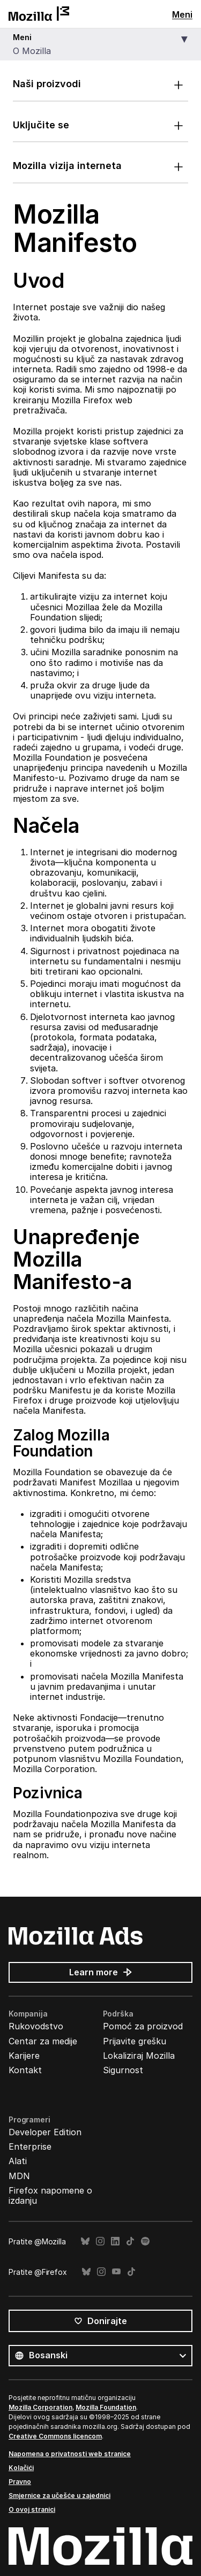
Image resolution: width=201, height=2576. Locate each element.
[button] (100, 44)
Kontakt (25, 2070)
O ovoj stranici (32, 2509)
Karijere (24, 2055)
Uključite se (41, 125)
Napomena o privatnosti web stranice (70, 2454)
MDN (19, 2176)
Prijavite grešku (134, 2041)
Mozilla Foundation (106, 2407)
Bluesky (85, 2241)
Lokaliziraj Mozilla (139, 2055)
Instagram (100, 2241)
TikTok (130, 2241)
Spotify (145, 2241)
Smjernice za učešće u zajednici (59, 2495)
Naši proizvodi (47, 83)
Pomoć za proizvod (143, 2026)
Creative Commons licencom (55, 2436)
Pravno (20, 2482)
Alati (18, 2161)
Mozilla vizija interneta (67, 165)
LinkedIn (115, 2241)
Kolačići (21, 2468)
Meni (182, 14)
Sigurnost (123, 2070)
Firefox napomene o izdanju (50, 2195)
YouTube (116, 2272)
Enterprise (30, 2146)
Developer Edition (45, 2132)
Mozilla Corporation (40, 2407)
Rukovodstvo (36, 2026)
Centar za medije (43, 2041)
